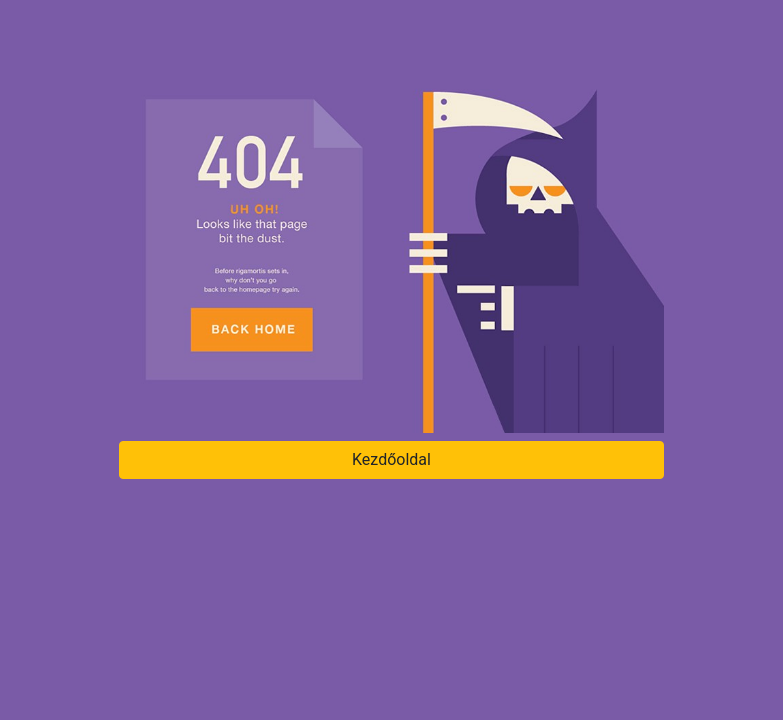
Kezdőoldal (391, 459)
